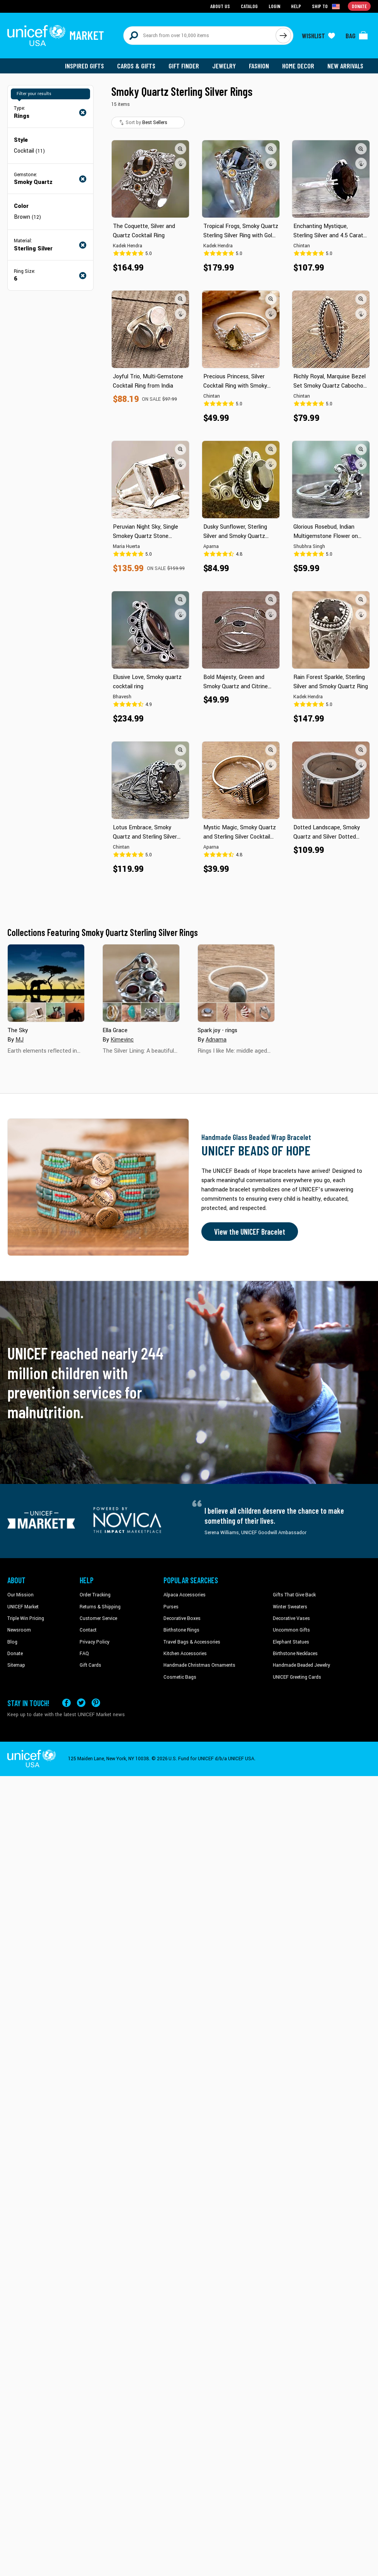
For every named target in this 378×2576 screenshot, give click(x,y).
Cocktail (29, 151)
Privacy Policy (94, 1641)
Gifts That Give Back (294, 1594)
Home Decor (298, 65)
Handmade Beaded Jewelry (301, 1665)
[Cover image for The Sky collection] (46, 983)
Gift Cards (90, 1665)
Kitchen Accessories (185, 1653)
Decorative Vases (291, 1618)
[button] (180, 149)
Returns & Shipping (100, 1606)
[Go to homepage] (55, 35)
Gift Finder (184, 65)
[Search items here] (200, 35)
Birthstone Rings (181, 1630)
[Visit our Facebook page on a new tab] (66, 1703)
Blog (12, 1641)
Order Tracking (95, 1594)
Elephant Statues (291, 1641)
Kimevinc (122, 1040)
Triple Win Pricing (25, 1618)
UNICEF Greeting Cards (297, 1677)
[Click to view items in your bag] (357, 35)
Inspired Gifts (84, 65)
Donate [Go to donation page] (359, 6)
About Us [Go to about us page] (220, 6)
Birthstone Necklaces (295, 1653)
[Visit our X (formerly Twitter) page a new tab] (81, 1703)
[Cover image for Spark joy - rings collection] (236, 983)
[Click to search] (283, 35)
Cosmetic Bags (179, 1677)
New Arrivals (345, 65)
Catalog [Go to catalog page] (249, 6)
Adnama (216, 1040)
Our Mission (20, 1594)
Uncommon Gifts (291, 1630)
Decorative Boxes (182, 1618)
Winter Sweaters (290, 1606)
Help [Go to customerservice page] (296, 6)
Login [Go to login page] (274, 6)
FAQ (84, 1653)
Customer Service (98, 1618)
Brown (27, 217)
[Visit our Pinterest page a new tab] (95, 1703)
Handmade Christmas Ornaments (199, 1665)
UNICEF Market (23, 1606)
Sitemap (16, 1665)
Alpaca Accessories (184, 1594)
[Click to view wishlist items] (318, 35)
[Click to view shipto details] (326, 6)
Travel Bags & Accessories (191, 1641)
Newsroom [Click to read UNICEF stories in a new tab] (19, 1630)
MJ (19, 1040)
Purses (171, 1606)
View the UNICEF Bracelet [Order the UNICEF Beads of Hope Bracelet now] (249, 1231)
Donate (15, 1653)
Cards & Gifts (136, 65)
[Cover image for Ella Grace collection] (141, 983)
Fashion (259, 65)
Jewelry (224, 65)
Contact (88, 1630)
